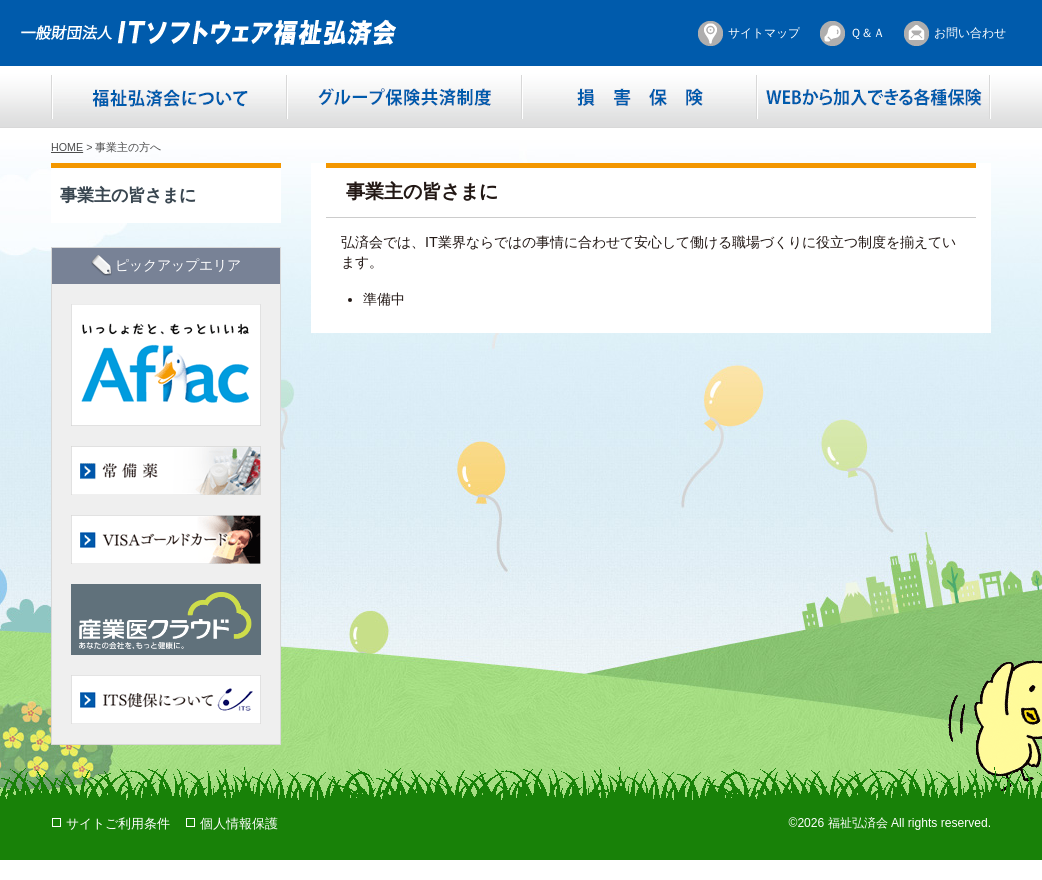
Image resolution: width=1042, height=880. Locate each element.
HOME (67, 147)
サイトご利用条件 (118, 823)
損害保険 (639, 97)
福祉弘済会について (169, 97)
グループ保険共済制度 (404, 97)
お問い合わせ (970, 33)
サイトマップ (764, 33)
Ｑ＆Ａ (867, 33)
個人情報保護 (239, 823)
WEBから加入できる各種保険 (873, 97)
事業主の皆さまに (128, 195)
